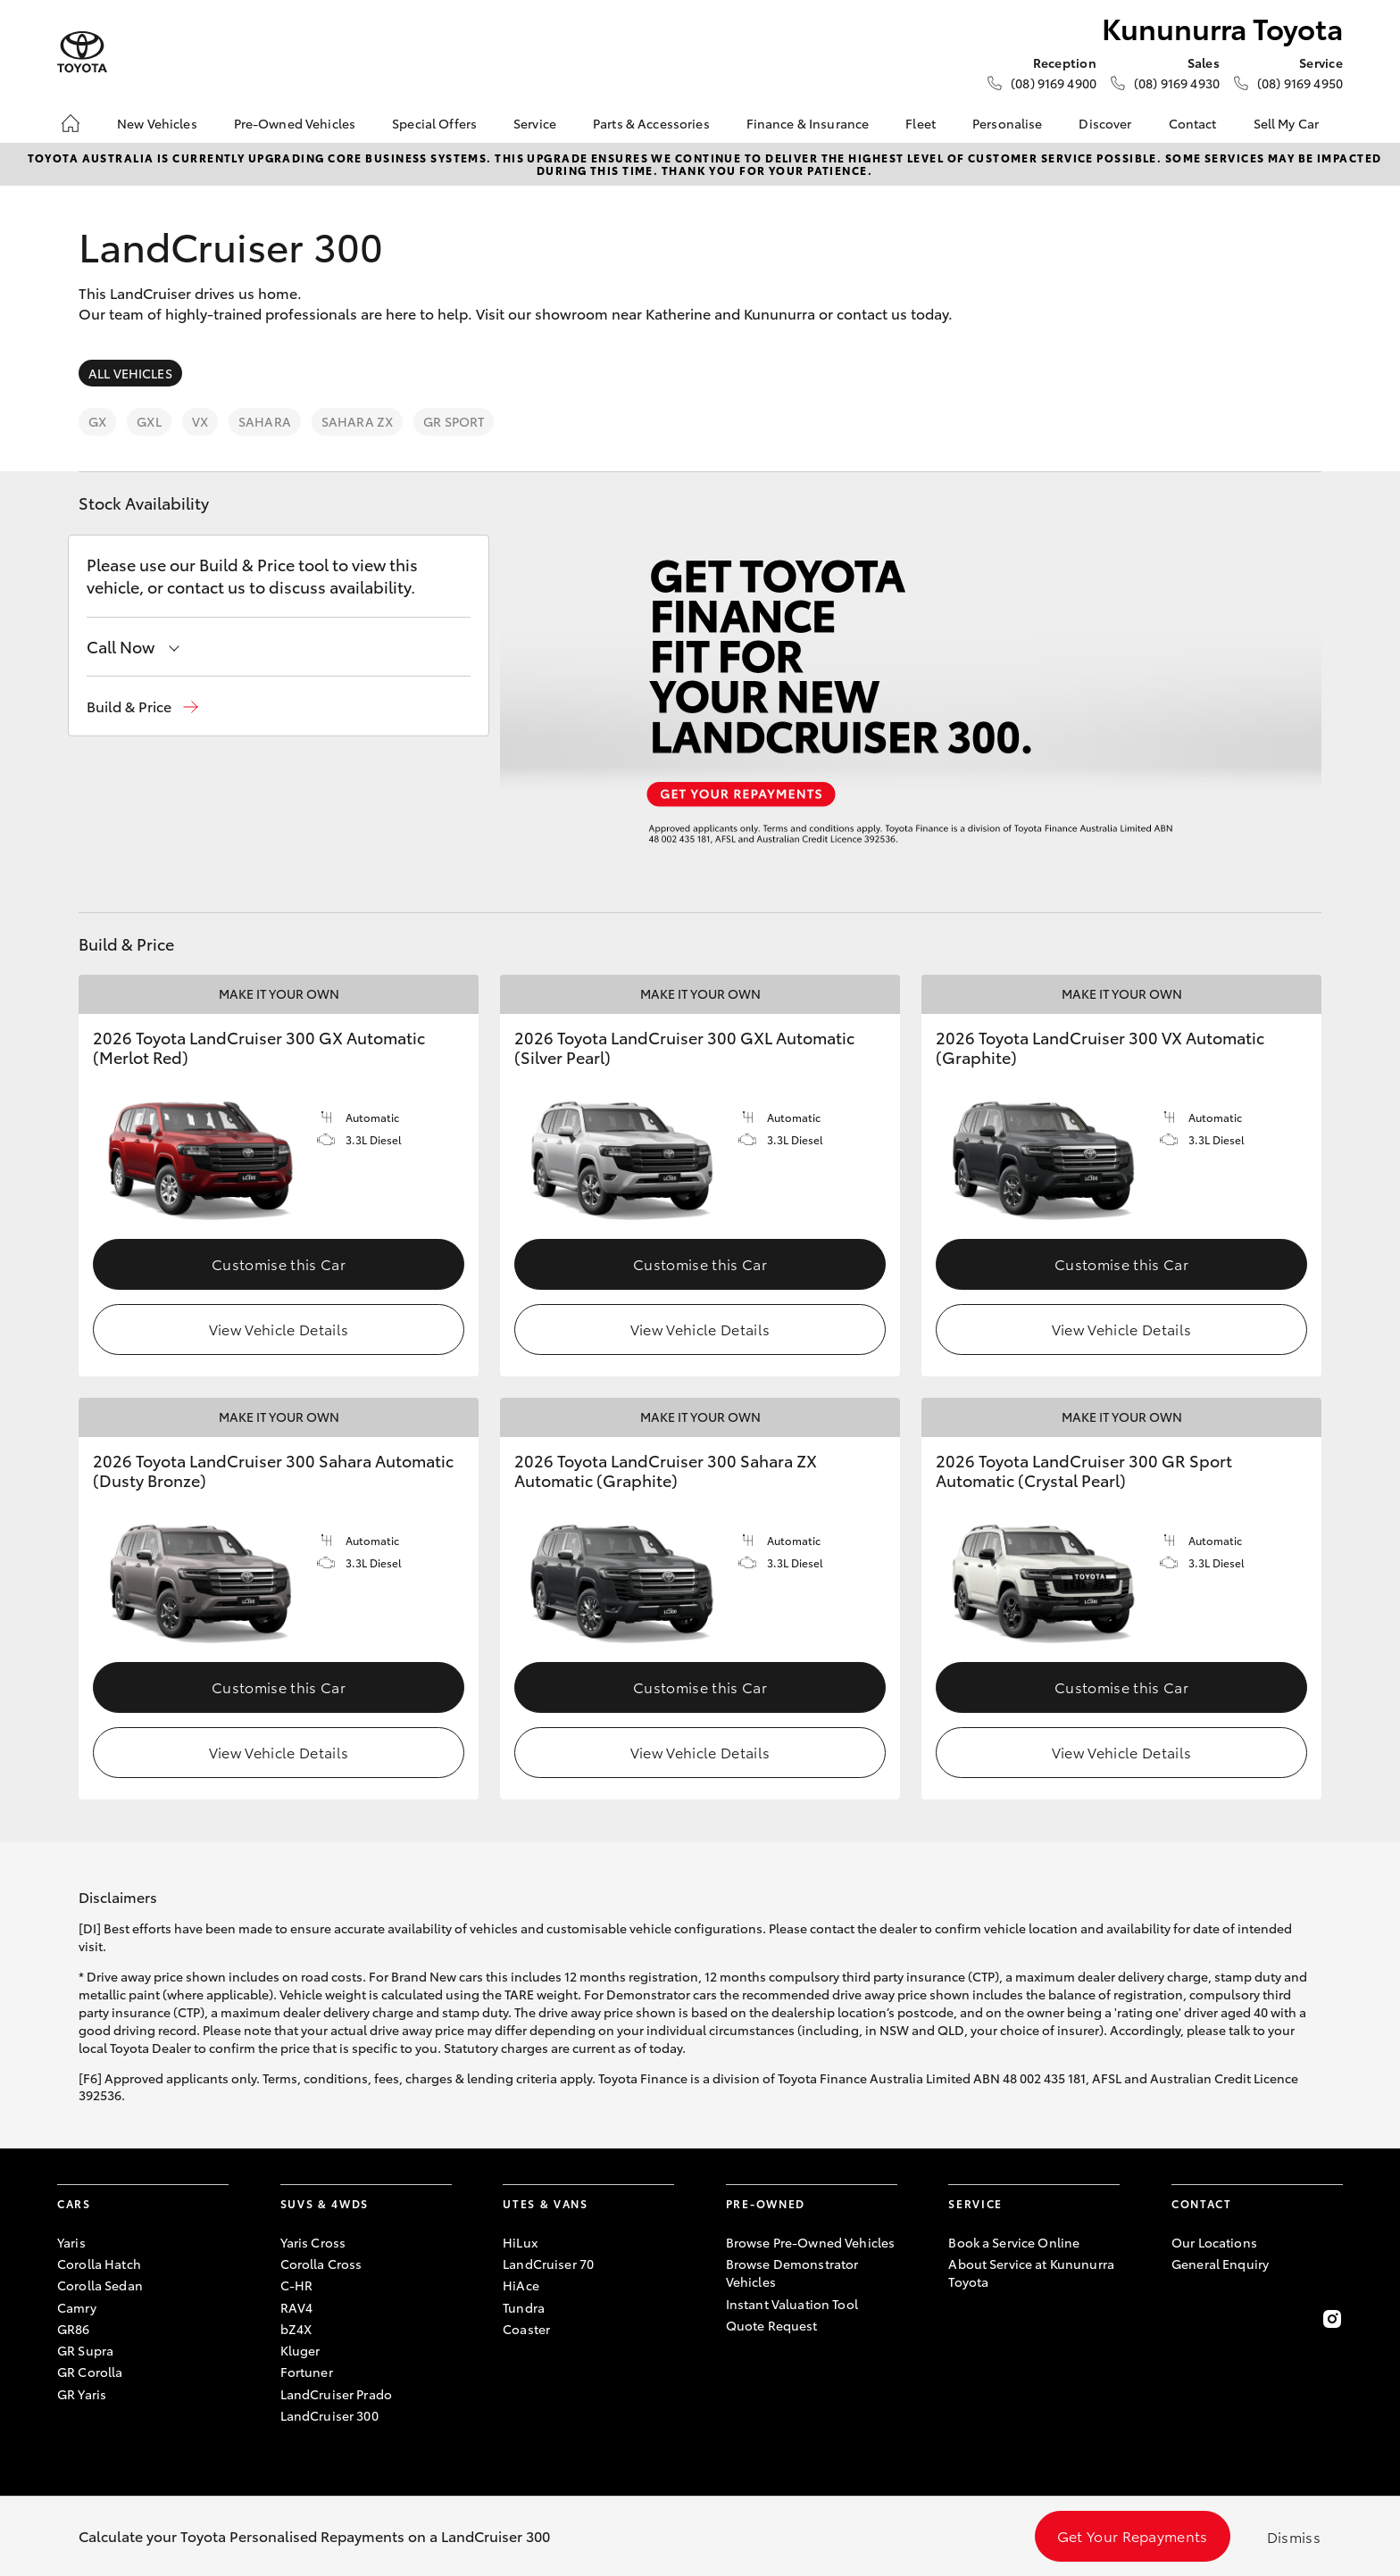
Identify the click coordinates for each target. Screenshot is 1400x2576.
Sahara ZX (357, 421)
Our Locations (1214, 2242)
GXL (149, 421)
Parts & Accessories (651, 123)
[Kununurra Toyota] (82, 52)
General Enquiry (1220, 2264)
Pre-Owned (765, 2203)
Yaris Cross (313, 2242)
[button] (142, 706)
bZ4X (296, 2329)
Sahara (264, 421)
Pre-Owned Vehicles (295, 123)
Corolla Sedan (100, 2285)
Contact (1193, 123)
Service (534, 123)
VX (200, 421)
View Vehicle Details (278, 1328)
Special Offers (434, 123)
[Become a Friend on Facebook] (1182, 2319)
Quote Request (772, 2325)
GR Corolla (89, 2372)
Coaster (526, 2329)
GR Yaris (81, 2394)
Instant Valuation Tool (792, 2304)
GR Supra (85, 2350)
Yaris (71, 2242)
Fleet (920, 123)
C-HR (296, 2285)
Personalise (1007, 123)
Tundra (524, 2307)
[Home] (70, 123)
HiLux (520, 2242)
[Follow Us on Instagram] (1332, 2319)
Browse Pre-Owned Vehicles (811, 2242)
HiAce (521, 2285)
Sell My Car (1287, 123)
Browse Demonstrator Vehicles (792, 2272)
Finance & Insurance (808, 123)
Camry (76, 2307)
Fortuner (306, 2372)
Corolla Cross (321, 2264)
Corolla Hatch (99, 2264)
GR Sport (453, 421)
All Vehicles (130, 373)
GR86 (73, 2329)
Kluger (300, 2350)
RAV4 (296, 2307)
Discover (1105, 123)
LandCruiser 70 (548, 2264)
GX (97, 421)
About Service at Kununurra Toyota (1031, 2272)
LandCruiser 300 (329, 2415)
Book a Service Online (1013, 2242)
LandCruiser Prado (336, 2394)
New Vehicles (157, 123)
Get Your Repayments (1132, 2535)
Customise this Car (279, 1263)
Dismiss (1294, 2536)
